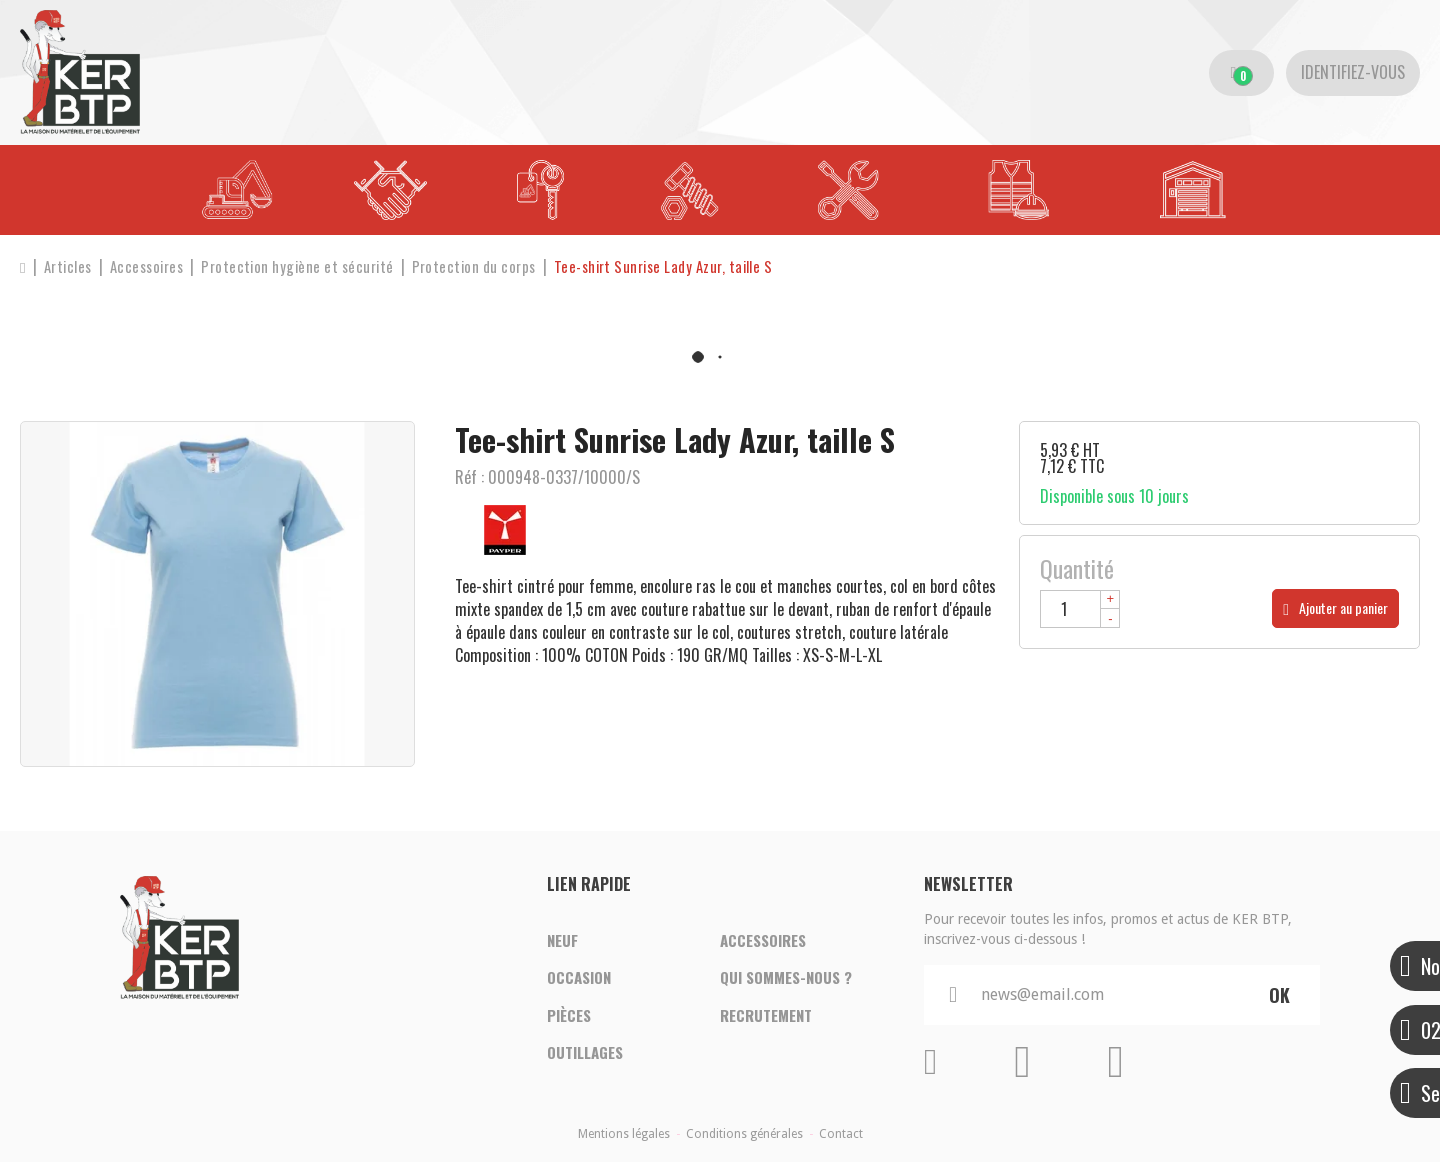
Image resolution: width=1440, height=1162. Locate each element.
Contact (841, 1134)
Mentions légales (624, 1134)
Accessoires (763, 940)
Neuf (562, 940)
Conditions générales (744, 1134)
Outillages (585, 1054)
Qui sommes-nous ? (786, 978)
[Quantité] (1080, 609)
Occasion (579, 978)
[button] (672, 266)
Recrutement (766, 1016)
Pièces (569, 1016)
